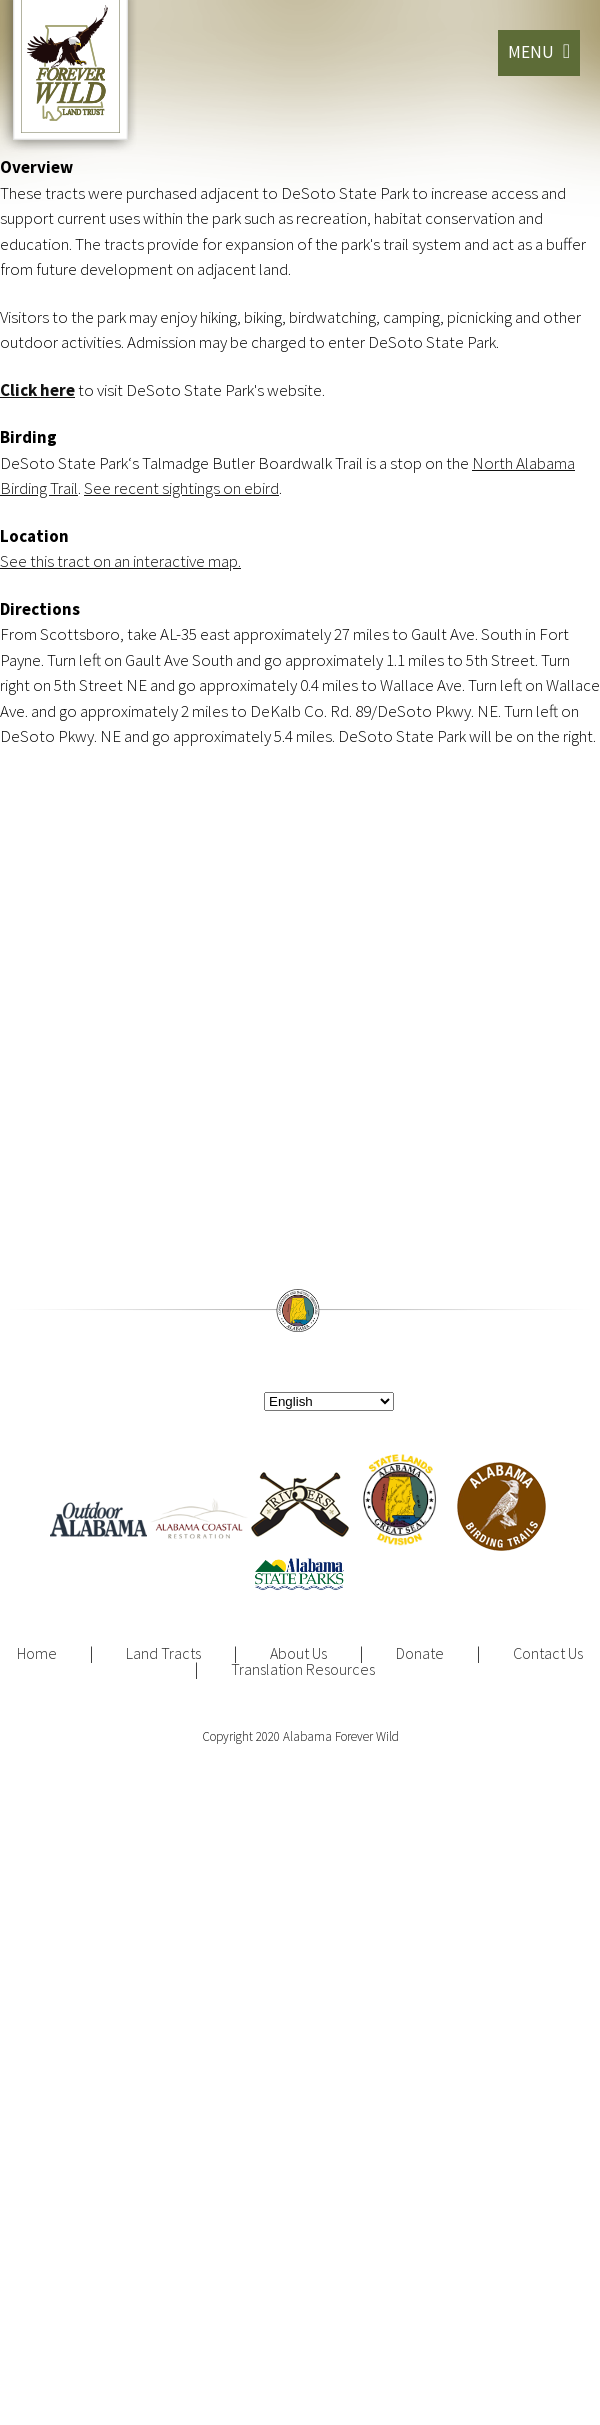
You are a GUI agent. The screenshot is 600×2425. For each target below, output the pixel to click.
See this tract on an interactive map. (120, 561)
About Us (298, 1653)
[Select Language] (329, 1401)
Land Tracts (163, 1653)
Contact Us (548, 1653)
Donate (420, 1653)
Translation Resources (303, 1669)
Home (37, 1653)
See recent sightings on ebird (181, 488)
